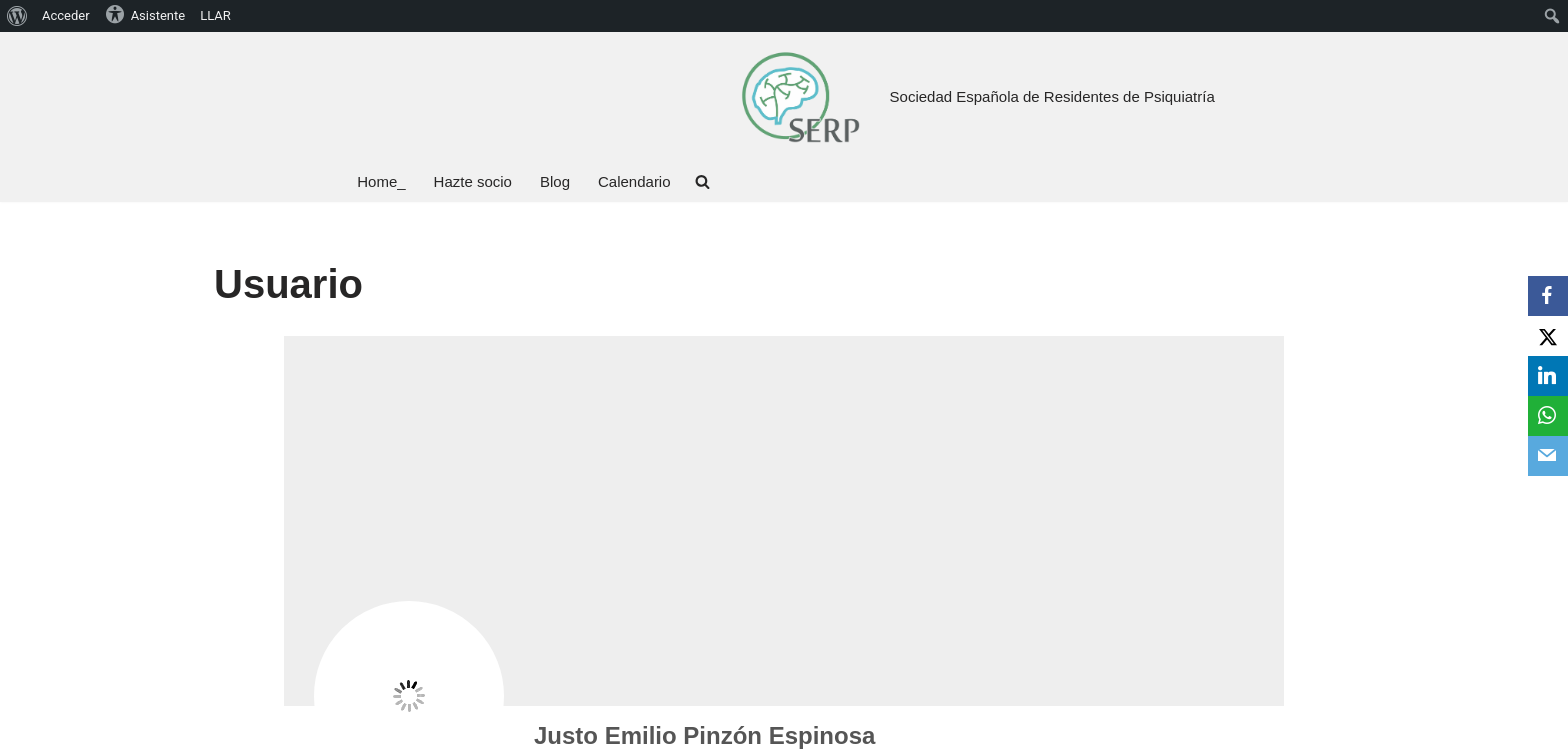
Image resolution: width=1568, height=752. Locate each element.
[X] (1548, 336)
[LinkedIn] (1548, 376)
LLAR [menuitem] (215, 15)
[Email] (1548, 456)
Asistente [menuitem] (145, 14)
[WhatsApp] (1548, 416)
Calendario (634, 181)
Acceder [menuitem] (66, 15)
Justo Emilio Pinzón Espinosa (704, 735)
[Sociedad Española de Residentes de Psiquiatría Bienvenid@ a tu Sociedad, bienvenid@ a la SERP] (800, 96)
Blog (555, 181)
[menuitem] (17, 16)
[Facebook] (1548, 296)
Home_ (381, 181)
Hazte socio (473, 181)
